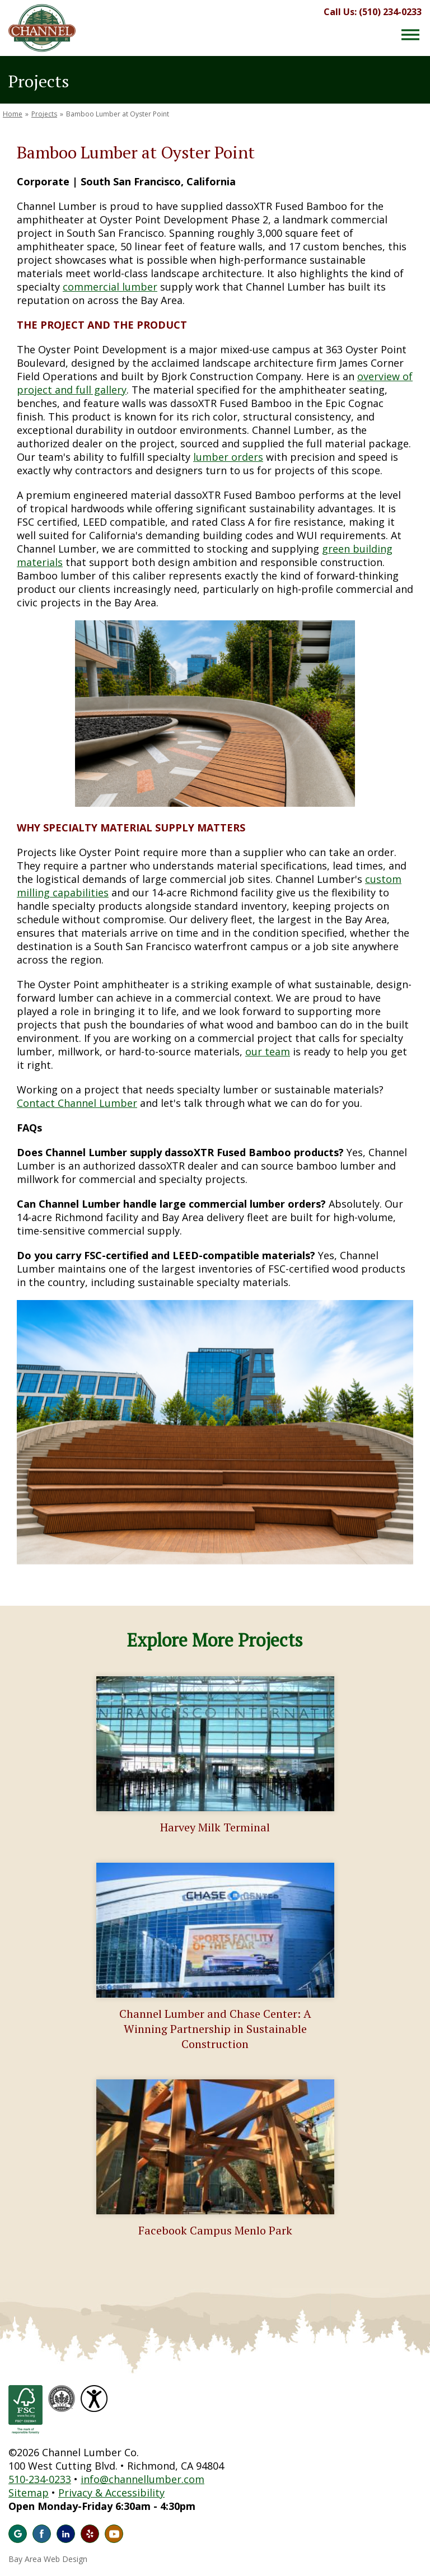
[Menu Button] (410, 35)
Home (12, 114)
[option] (215, 1432)
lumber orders (228, 457)
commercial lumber (110, 286)
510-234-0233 (39, 2479)
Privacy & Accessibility (111, 2492)
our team (267, 1051)
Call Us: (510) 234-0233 (373, 12)
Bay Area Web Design (47, 2559)
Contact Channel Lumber (77, 1103)
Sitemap (28, 2492)
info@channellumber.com (142, 2479)
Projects (44, 114)
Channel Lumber (42, 28)
